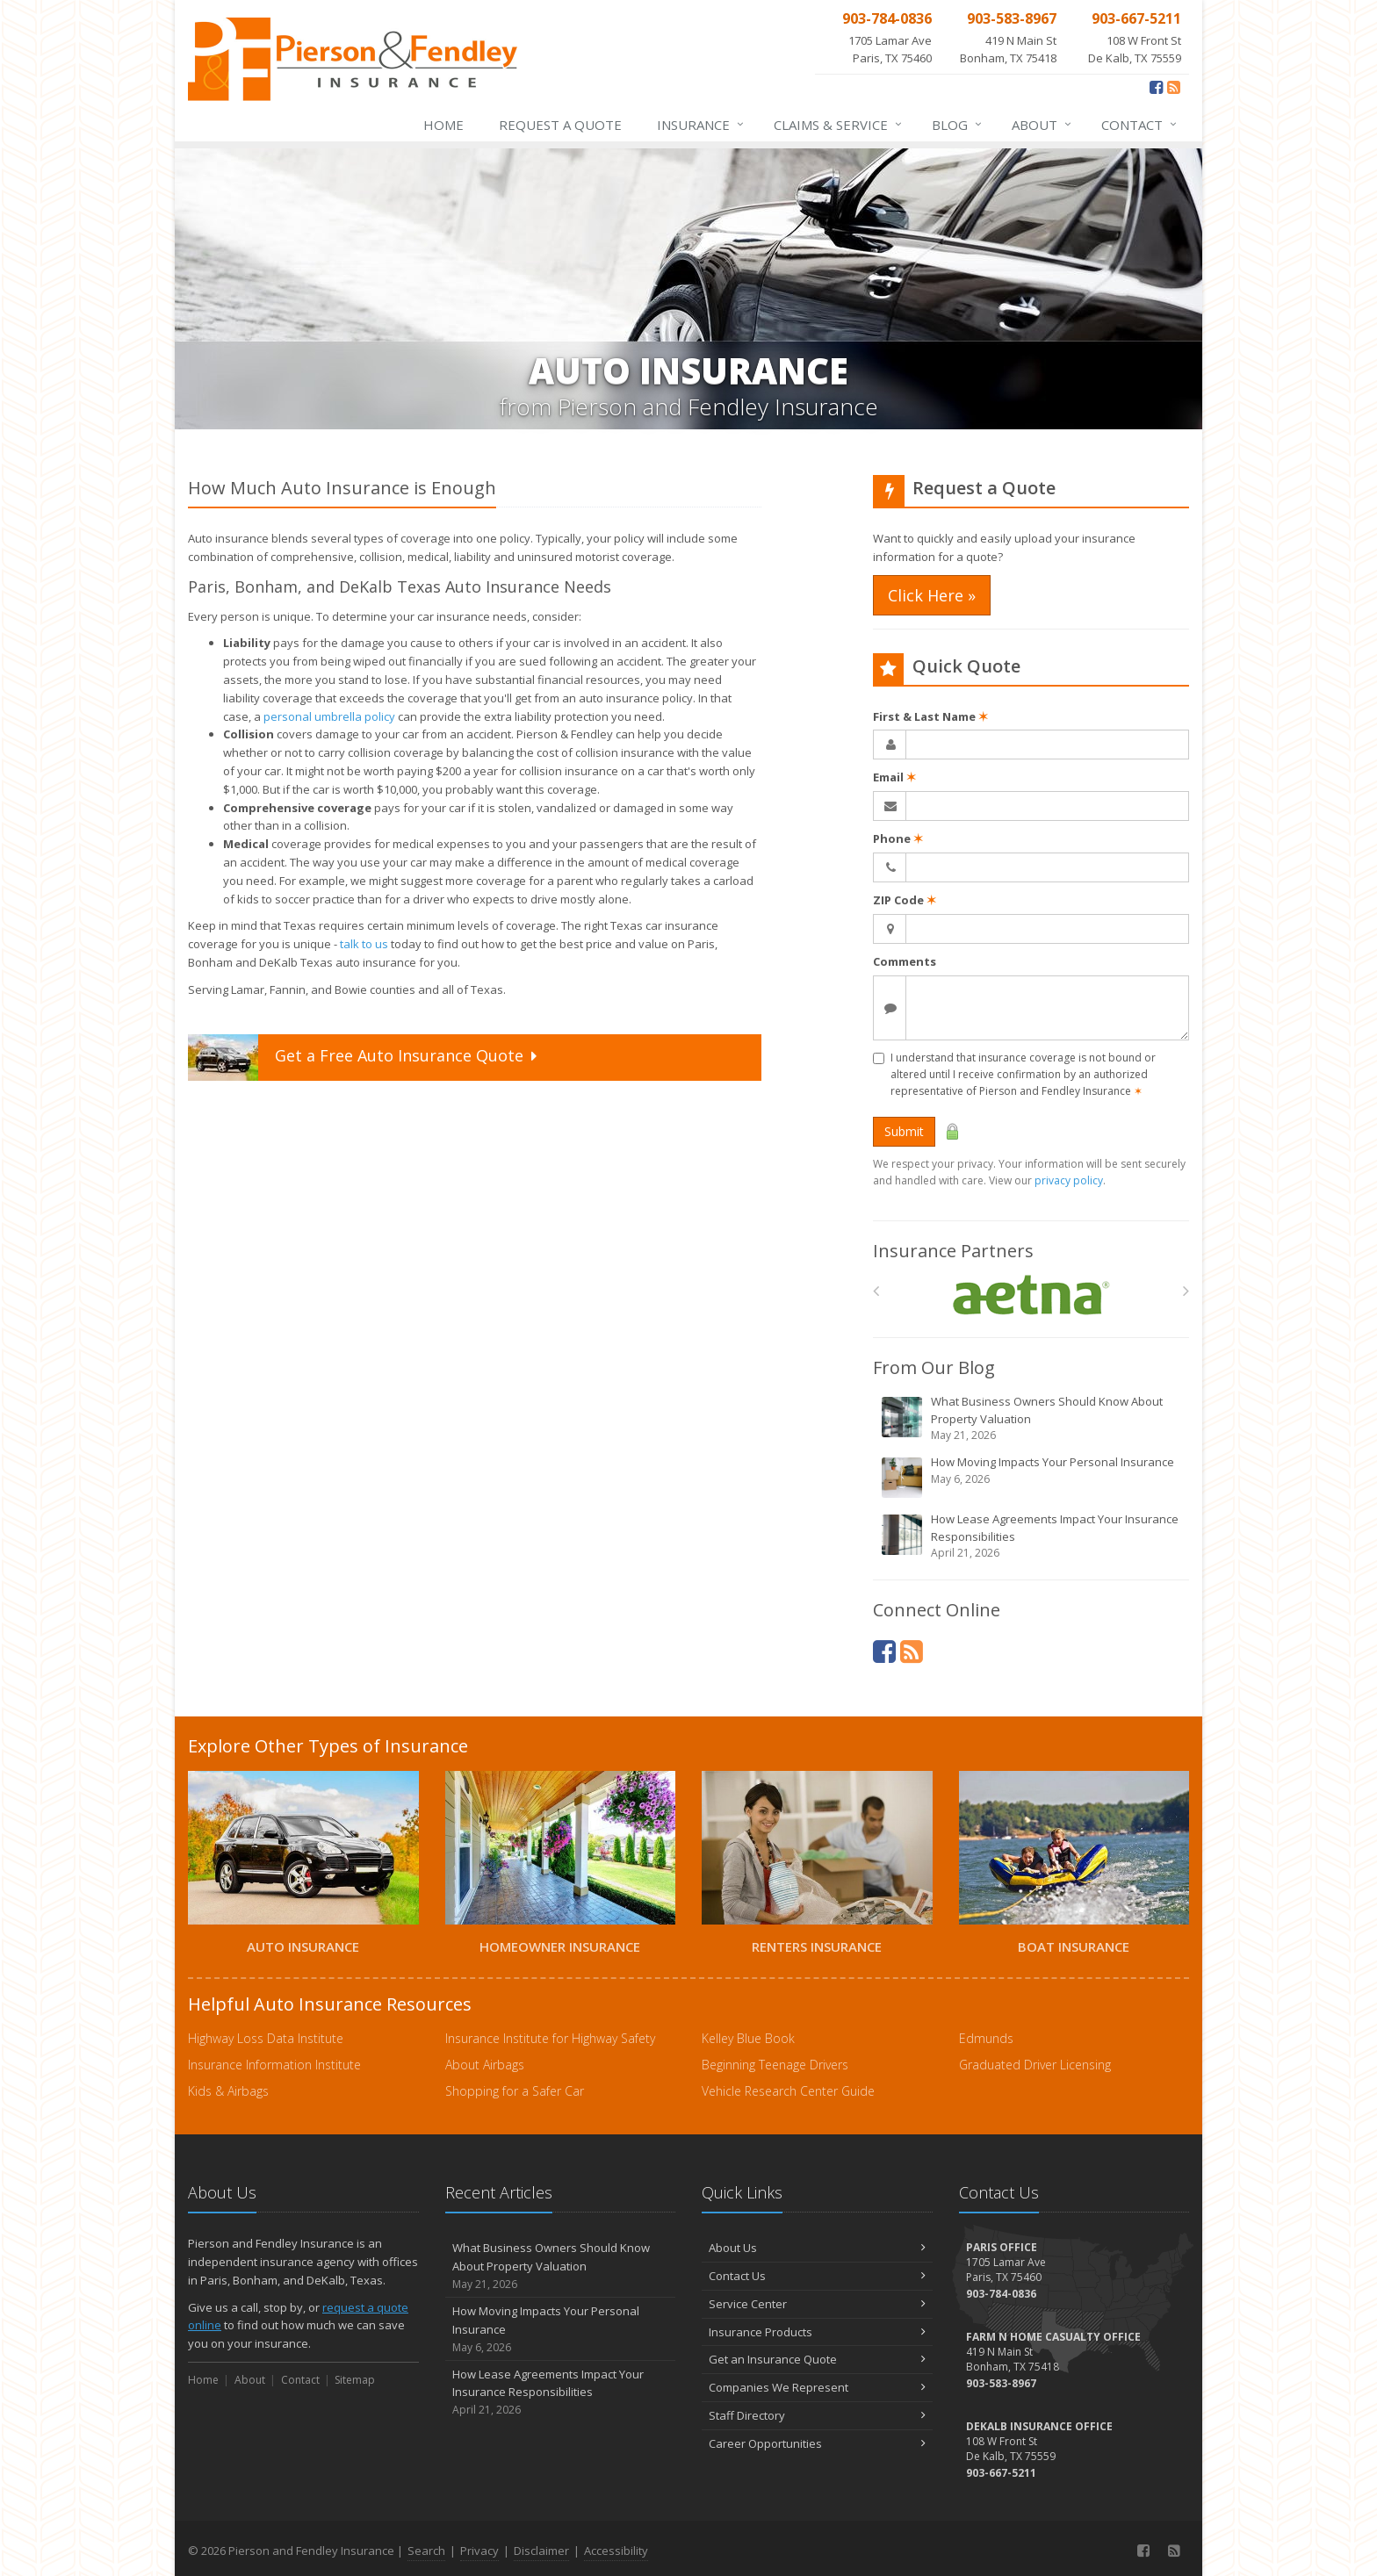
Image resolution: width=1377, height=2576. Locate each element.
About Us (817, 2248)
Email (894, 777)
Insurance (701, 124)
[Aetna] (1031, 1295)
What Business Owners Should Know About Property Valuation (1032, 1418)
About (1042, 124)
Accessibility (616, 2550)
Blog (958, 124)
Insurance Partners (953, 1251)
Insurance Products (817, 2332)
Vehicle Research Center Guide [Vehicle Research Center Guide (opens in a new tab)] (788, 2091)
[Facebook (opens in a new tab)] (1156, 86)
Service (839, 124)
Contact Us (817, 2276)
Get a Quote (364, 1057)
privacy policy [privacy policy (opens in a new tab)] (1069, 1180)
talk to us (364, 944)
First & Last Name (930, 716)
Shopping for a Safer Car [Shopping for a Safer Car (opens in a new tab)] (514, 2091)
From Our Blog (934, 1367)
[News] (1173, 86)
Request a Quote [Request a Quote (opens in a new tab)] (560, 124)
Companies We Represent (817, 2387)
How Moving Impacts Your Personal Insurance (1032, 1477)
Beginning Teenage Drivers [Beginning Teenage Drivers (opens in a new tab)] (775, 2064)
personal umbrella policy (329, 716)
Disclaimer (541, 2550)
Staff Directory (817, 2415)
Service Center (817, 2304)
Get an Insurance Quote (817, 2359)
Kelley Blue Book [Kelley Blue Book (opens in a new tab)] (748, 2038)
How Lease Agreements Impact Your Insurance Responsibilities (1032, 1536)
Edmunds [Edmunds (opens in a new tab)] (986, 2038)
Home (443, 124)
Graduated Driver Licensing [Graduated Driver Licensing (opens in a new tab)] (1035, 2064)
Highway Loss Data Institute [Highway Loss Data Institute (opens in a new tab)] (265, 2038)
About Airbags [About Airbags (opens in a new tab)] (484, 2064)
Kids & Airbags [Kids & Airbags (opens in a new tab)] (228, 2091)
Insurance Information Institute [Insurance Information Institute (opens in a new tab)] (274, 2064)
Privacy (479, 2550)
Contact (1140, 124)
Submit (904, 1131)
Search (426, 2550)
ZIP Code (904, 900)
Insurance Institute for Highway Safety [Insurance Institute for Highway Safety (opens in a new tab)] (550, 2038)
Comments (904, 961)
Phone (898, 838)
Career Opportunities (817, 2443)
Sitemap (355, 2379)
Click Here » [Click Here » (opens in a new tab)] (932, 595)
